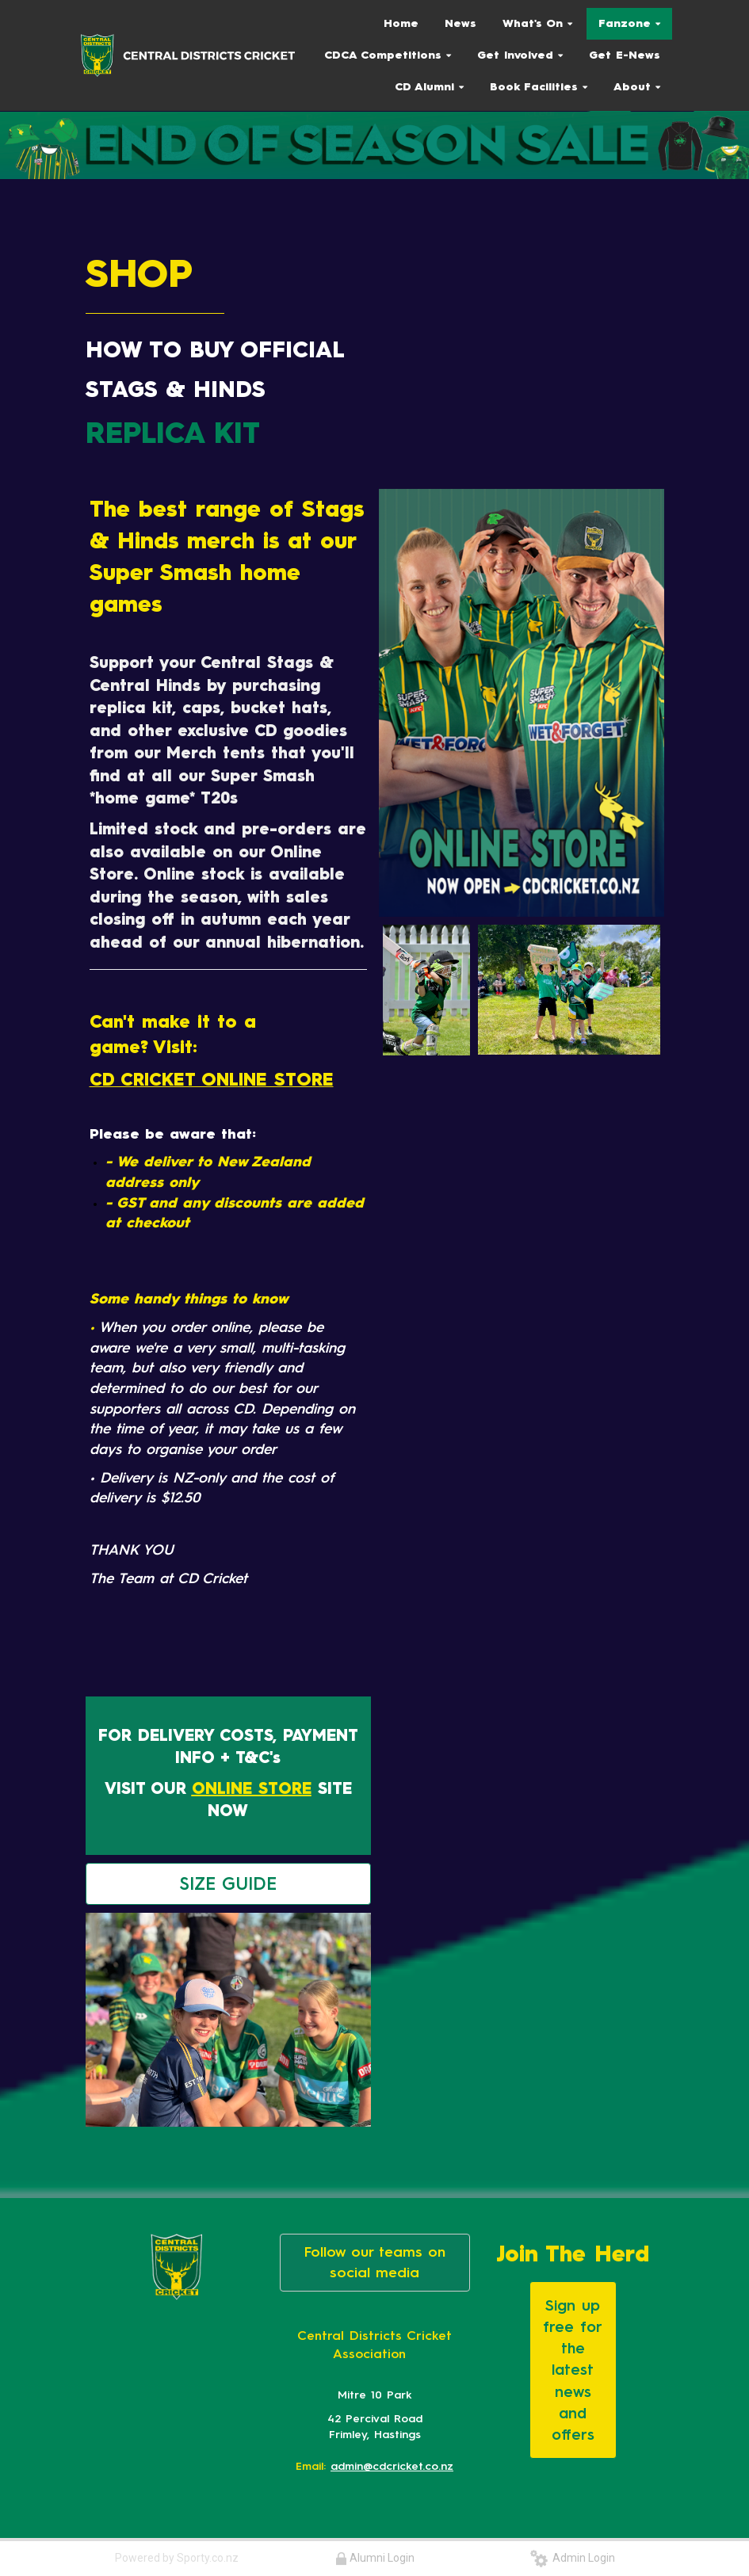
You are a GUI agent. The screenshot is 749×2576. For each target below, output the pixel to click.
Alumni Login (375, 2557)
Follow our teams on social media (374, 2262)
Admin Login (572, 2557)
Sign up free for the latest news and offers (572, 2370)
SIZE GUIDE (228, 1884)
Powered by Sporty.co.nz (177, 2557)
